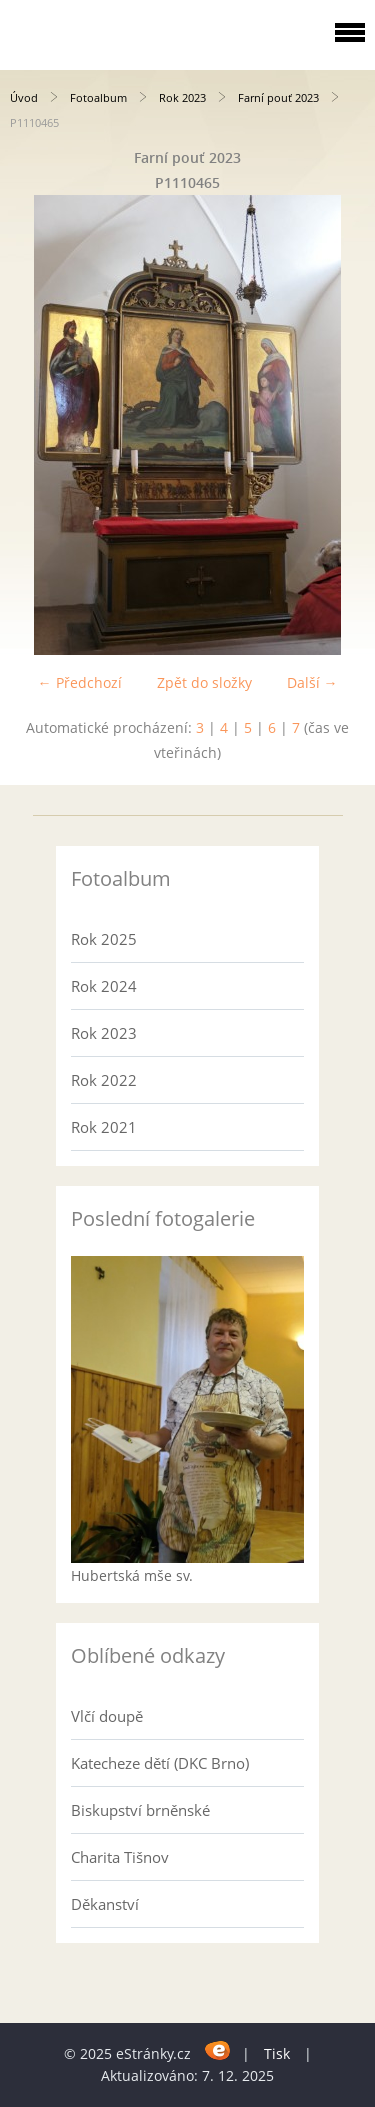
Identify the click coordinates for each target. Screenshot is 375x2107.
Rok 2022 (104, 1080)
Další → (312, 682)
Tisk (277, 2053)
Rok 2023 (182, 97)
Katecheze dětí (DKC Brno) (160, 1763)
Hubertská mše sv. (132, 1575)
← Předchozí (80, 682)
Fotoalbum (98, 97)
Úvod (24, 97)
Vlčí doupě (107, 1716)
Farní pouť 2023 (278, 97)
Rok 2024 (104, 986)
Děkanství (105, 1904)
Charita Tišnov (120, 1857)
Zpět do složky (204, 682)
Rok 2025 (104, 939)
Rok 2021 (104, 1127)
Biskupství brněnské (140, 1810)
